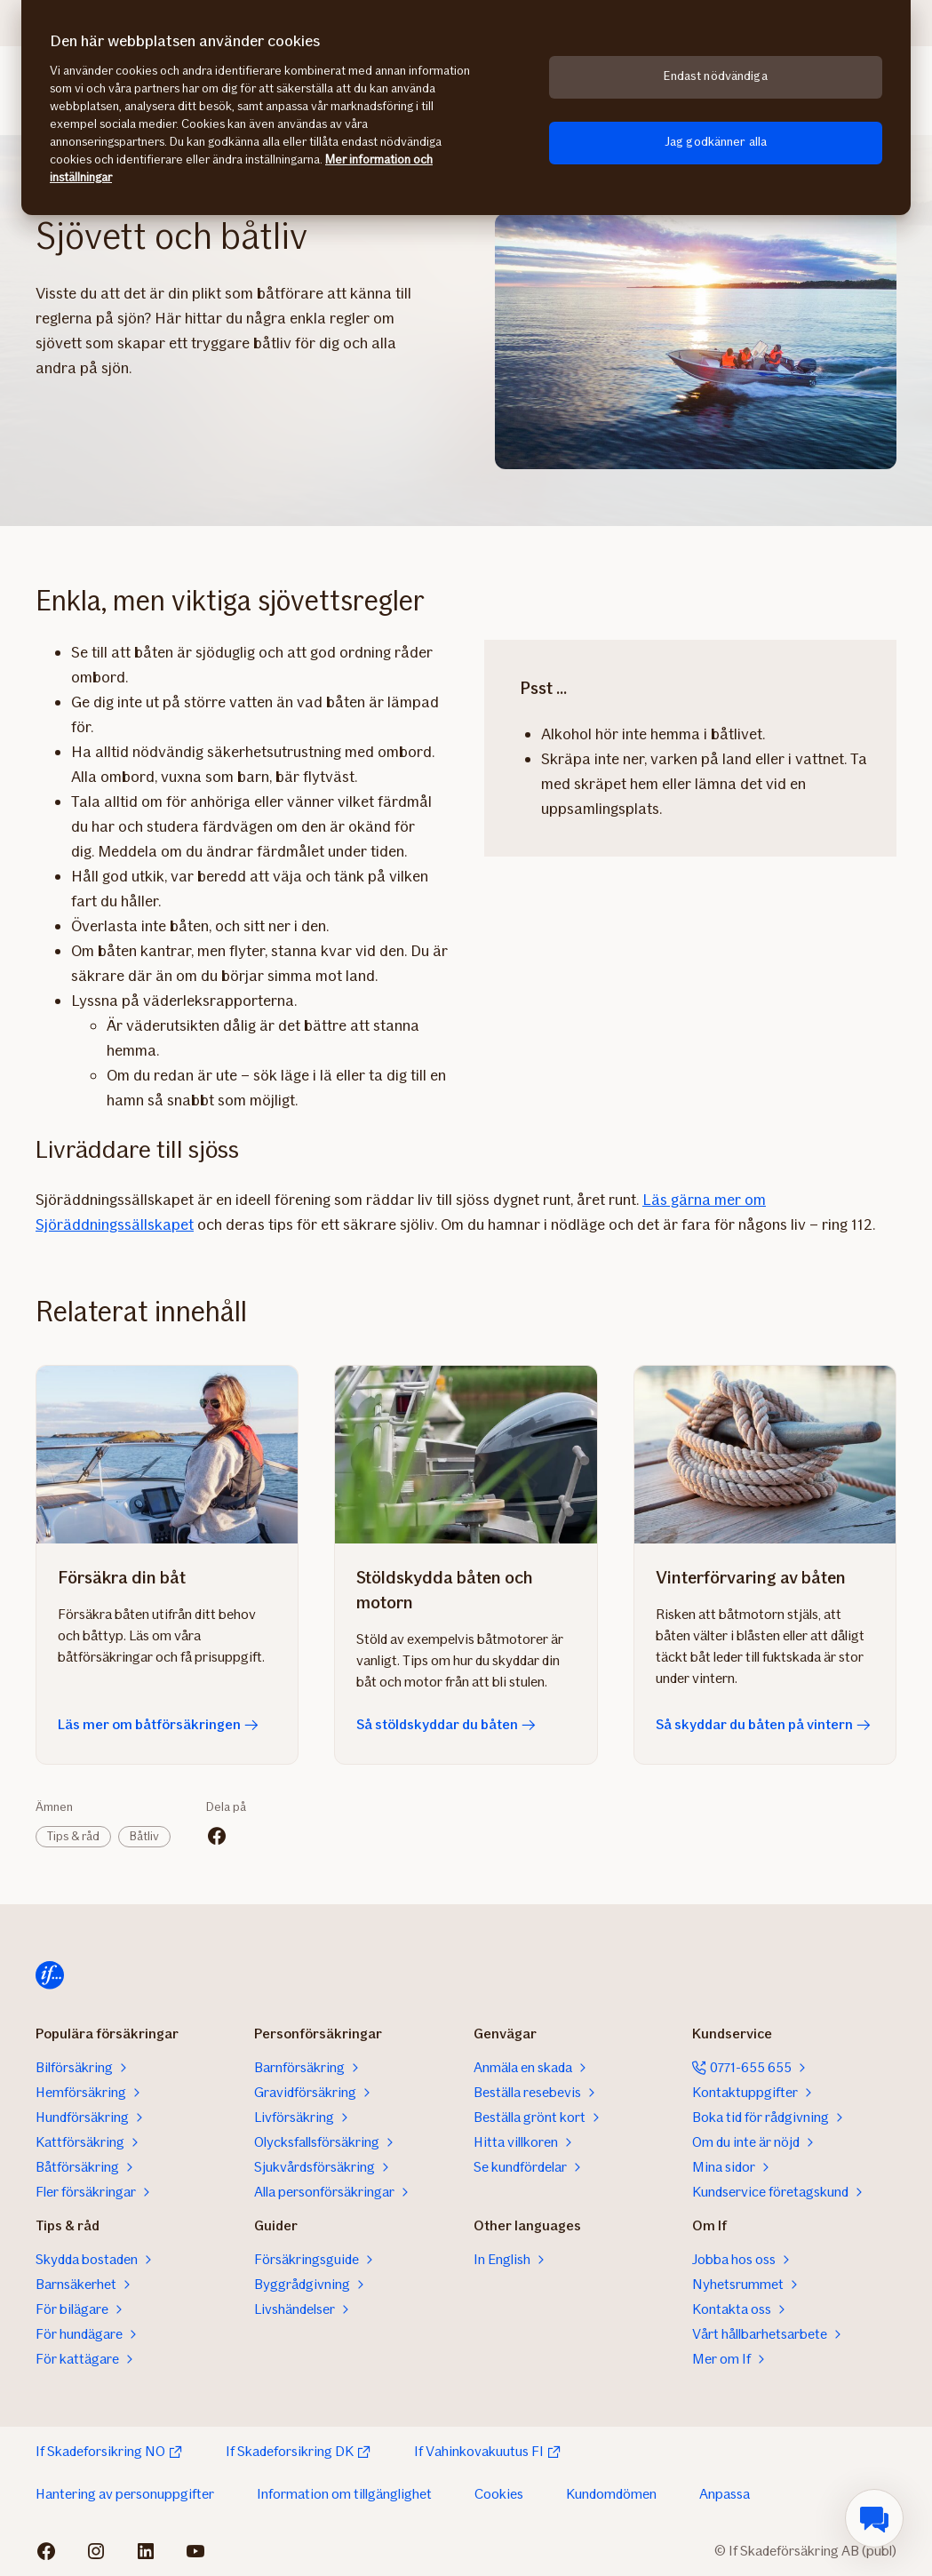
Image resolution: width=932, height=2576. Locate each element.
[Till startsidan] (50, 1975)
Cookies (498, 2493)
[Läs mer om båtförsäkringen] (167, 1454)
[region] (466, 107)
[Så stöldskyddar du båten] (465, 1454)
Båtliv (144, 1836)
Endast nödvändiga (715, 76)
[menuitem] (874, 2518)
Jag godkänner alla (716, 141)
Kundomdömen (611, 2493)
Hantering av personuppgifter (125, 2493)
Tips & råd (73, 1836)
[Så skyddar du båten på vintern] (765, 1454)
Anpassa (724, 2493)
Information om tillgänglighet (344, 2493)
